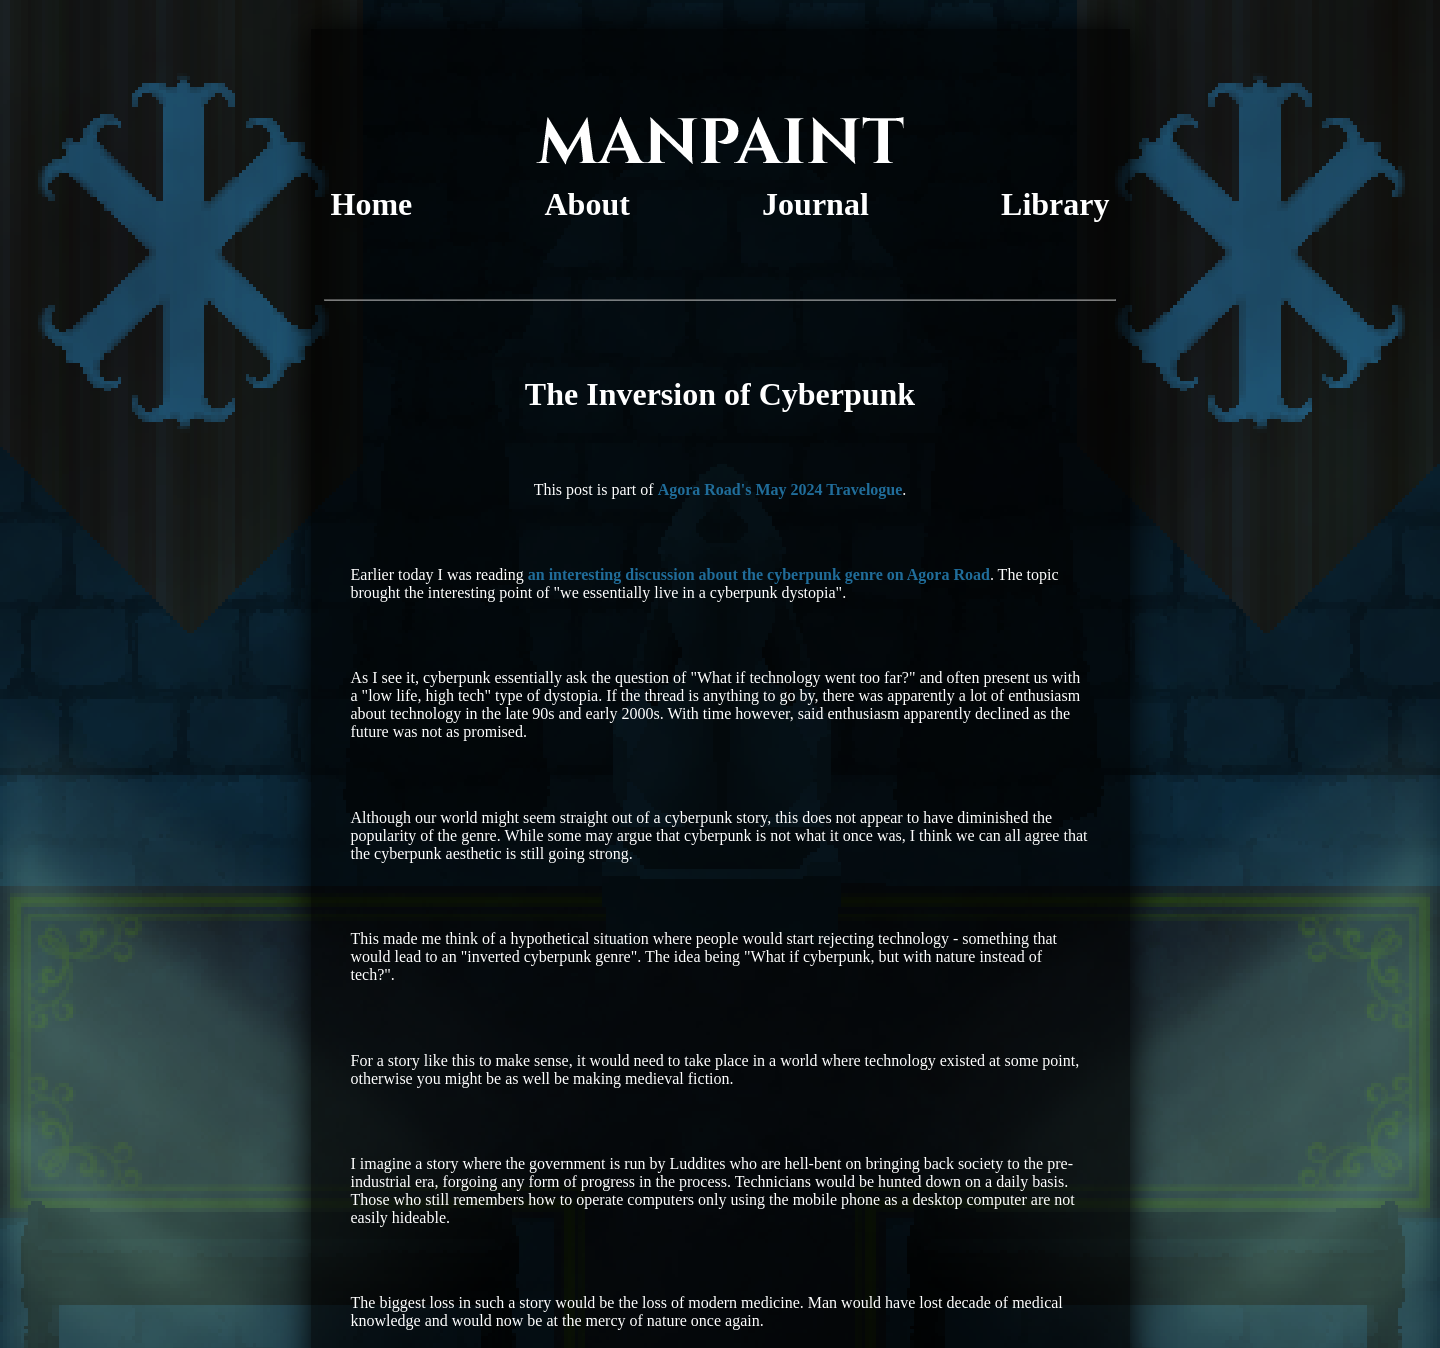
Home (372, 204)
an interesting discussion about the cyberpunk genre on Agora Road (759, 574)
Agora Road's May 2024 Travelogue (780, 489)
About (587, 204)
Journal (815, 204)
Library (1055, 204)
